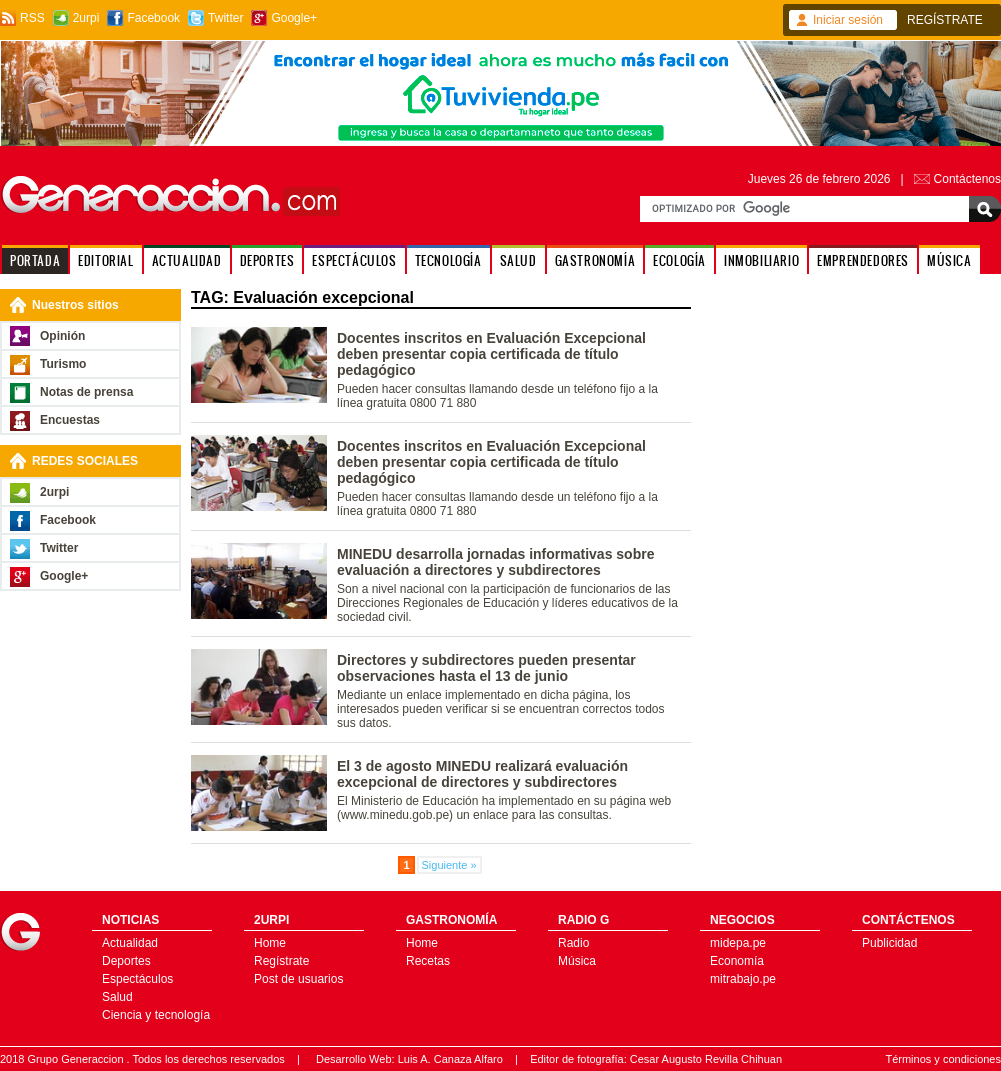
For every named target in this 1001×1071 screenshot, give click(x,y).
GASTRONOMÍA (595, 260)
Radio (573, 943)
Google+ (294, 18)
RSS (32, 18)
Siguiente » (449, 865)
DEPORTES (267, 260)
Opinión (62, 336)
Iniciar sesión (848, 20)
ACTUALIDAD (187, 260)
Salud (117, 997)
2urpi (86, 18)
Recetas (428, 961)
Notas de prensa (86, 392)
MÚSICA (949, 260)
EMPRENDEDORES (863, 260)
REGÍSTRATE (945, 20)
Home (270, 943)
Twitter (225, 18)
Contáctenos (967, 179)
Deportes (126, 961)
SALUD (518, 260)
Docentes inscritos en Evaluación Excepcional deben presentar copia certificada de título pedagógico (491, 354)
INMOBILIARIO (761, 260)
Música (577, 961)
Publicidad (889, 943)
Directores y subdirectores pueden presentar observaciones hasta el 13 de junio (486, 668)
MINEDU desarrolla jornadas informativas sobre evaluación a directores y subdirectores (495, 562)
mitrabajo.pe (743, 979)
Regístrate (281, 961)
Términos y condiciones (943, 1059)
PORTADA (35, 260)
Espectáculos (137, 979)
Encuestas (70, 420)
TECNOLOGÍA (448, 260)
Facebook (153, 18)
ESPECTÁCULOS (354, 260)
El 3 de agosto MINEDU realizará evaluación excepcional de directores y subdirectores (482, 774)
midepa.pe (738, 943)
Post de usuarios (298, 979)
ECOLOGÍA (679, 260)
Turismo (63, 364)
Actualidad (130, 943)
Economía (737, 961)
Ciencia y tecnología (156, 1015)
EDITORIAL (105, 260)
